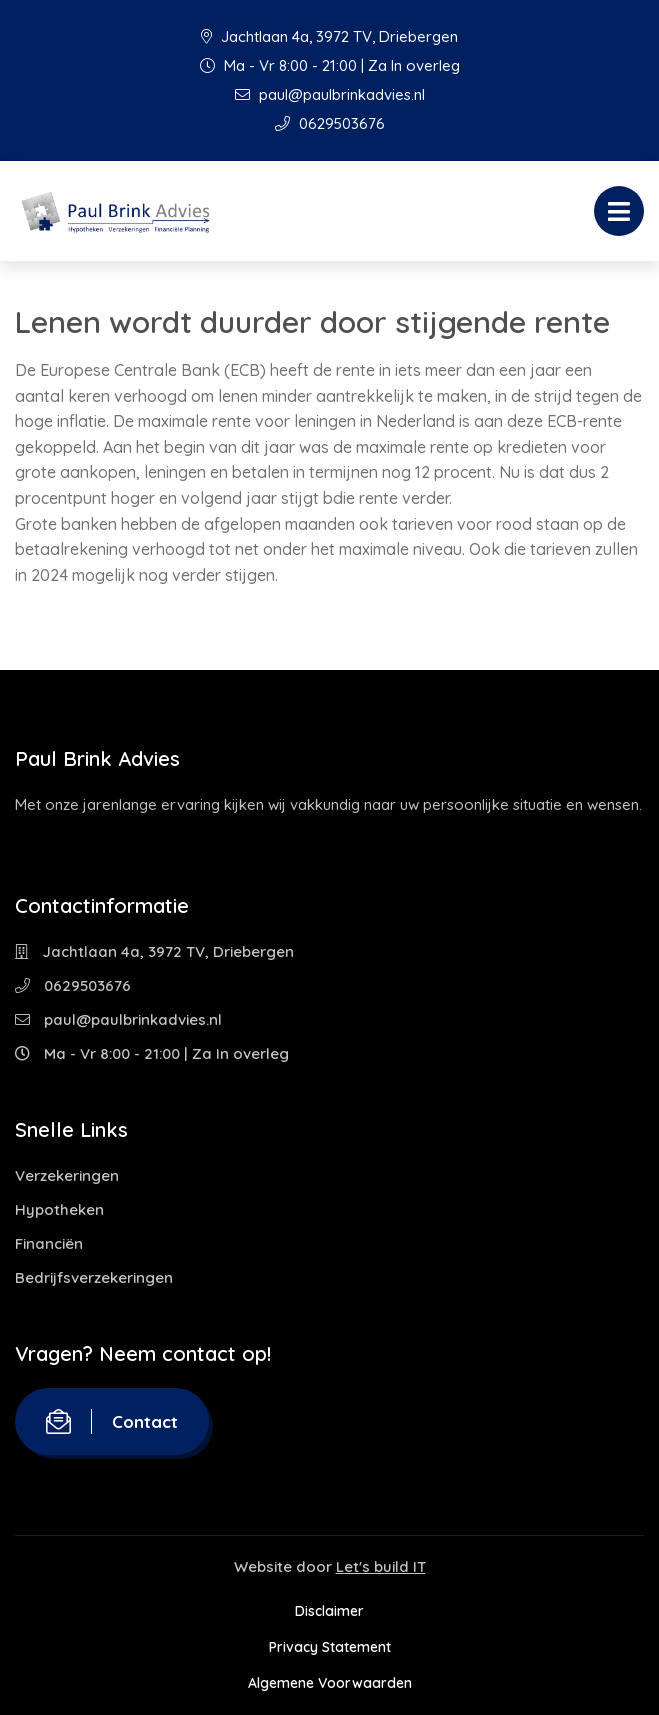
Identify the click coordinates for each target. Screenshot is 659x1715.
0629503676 (330, 123)
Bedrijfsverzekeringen (94, 1277)
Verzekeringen (67, 1175)
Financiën (49, 1243)
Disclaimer (329, 1611)
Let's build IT (381, 1566)
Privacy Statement (330, 1647)
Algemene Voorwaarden (330, 1683)
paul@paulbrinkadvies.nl (330, 94)
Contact (112, 1421)
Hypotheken (59, 1209)
